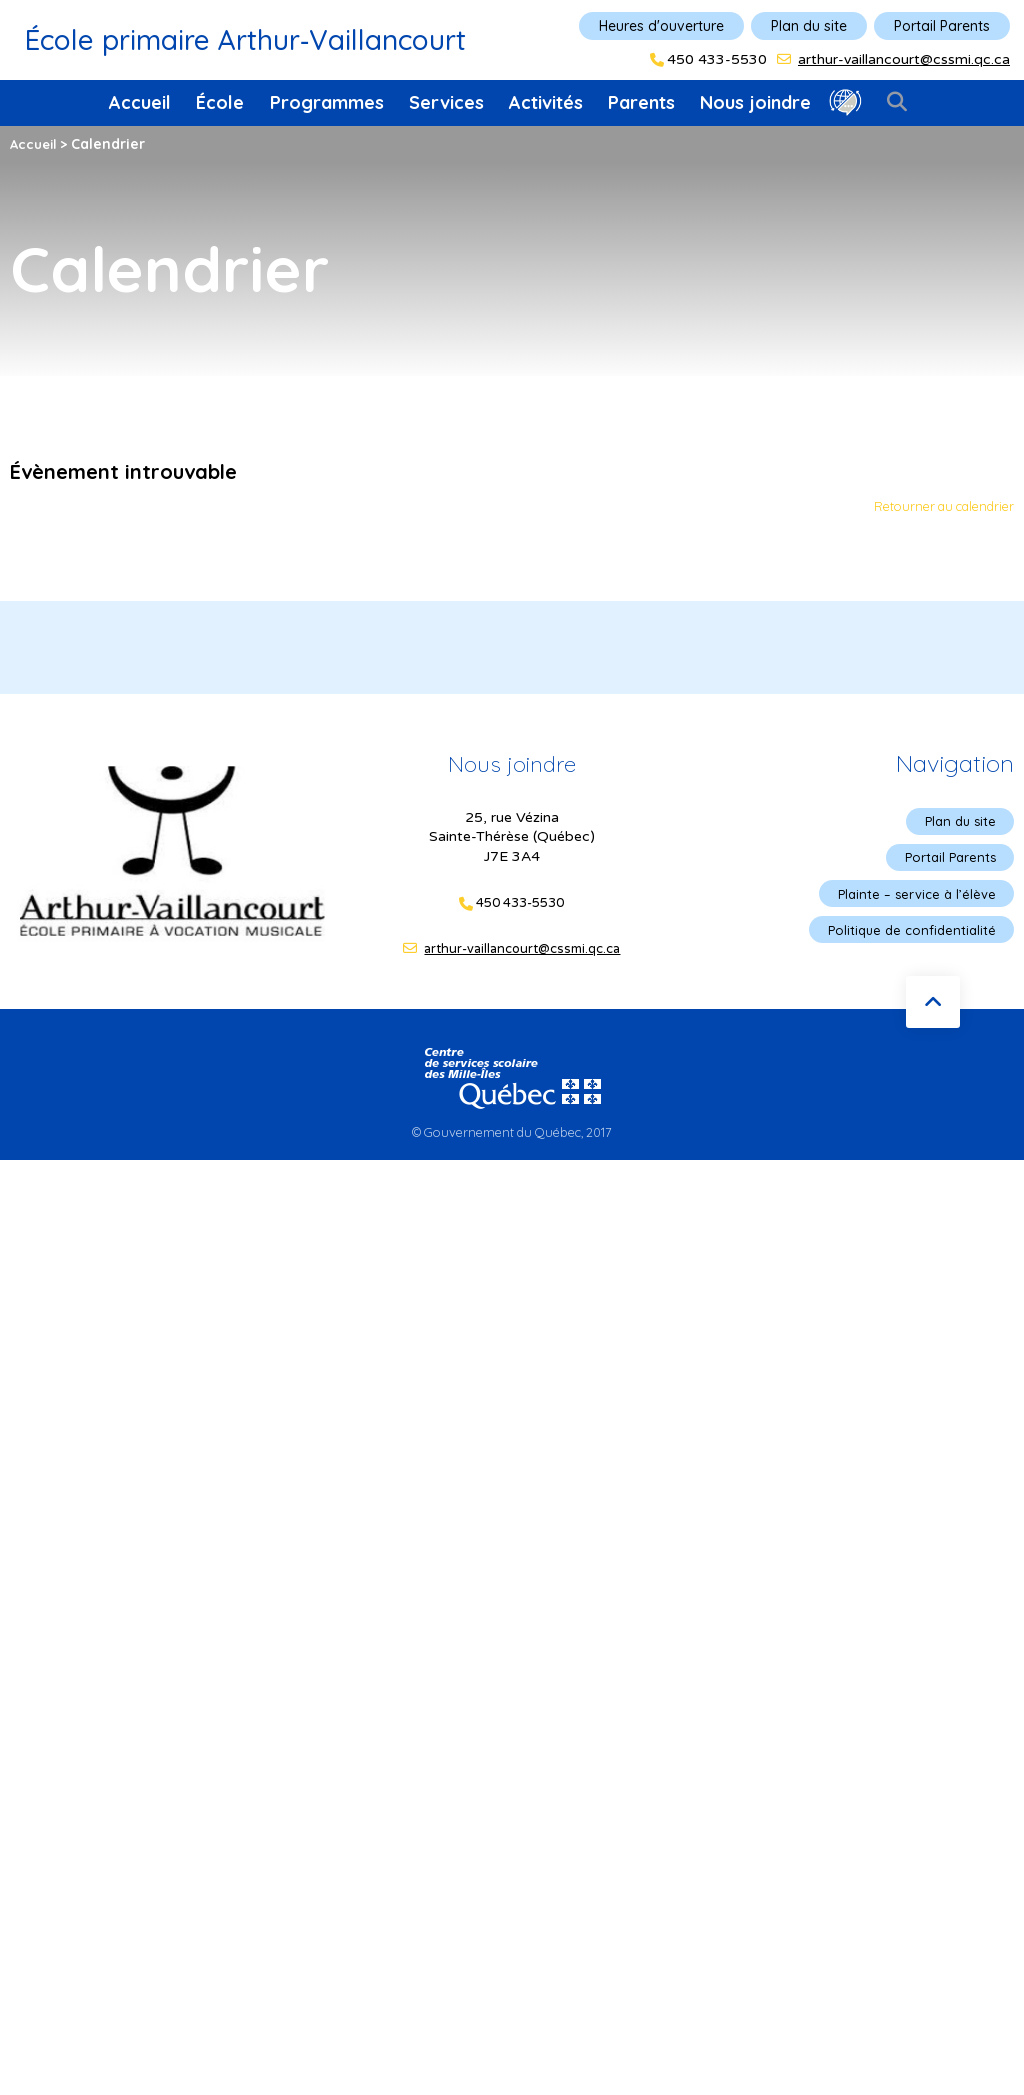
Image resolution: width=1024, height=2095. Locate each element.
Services (446, 102)
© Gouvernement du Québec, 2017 (512, 1135)
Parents (641, 102)
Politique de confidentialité (906, 936)
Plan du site (809, 26)
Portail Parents (942, 26)
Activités (546, 102)
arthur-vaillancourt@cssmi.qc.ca (904, 59)
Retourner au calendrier (936, 507)
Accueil (140, 102)
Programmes (327, 102)
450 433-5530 (717, 60)
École (220, 102)
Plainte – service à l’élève (912, 898)
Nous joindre (755, 102)
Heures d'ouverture (661, 26)
